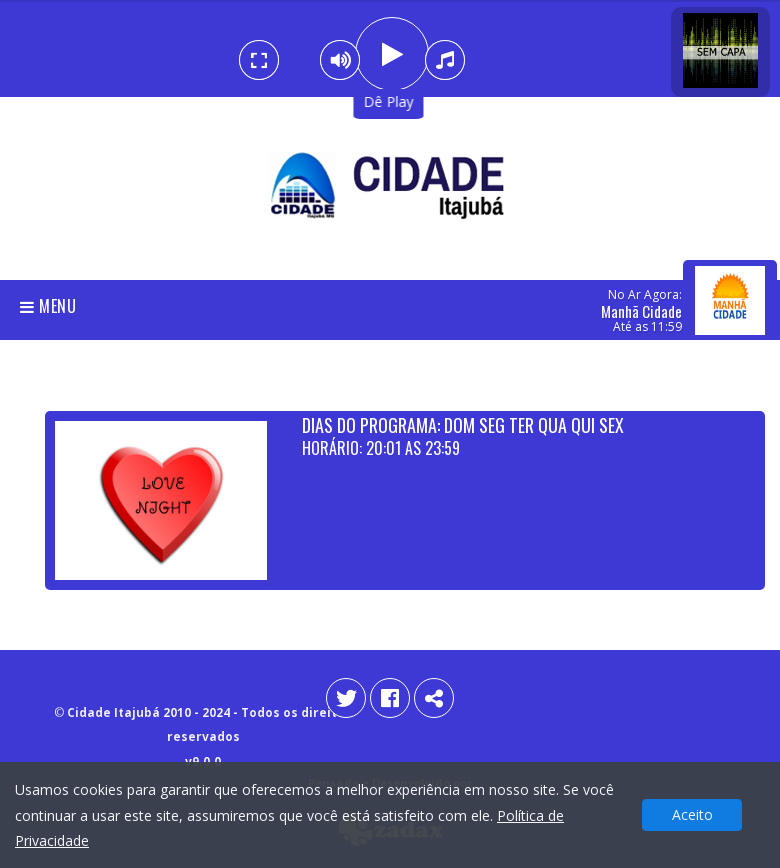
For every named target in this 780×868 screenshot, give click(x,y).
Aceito (692, 814)
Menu (48, 306)
